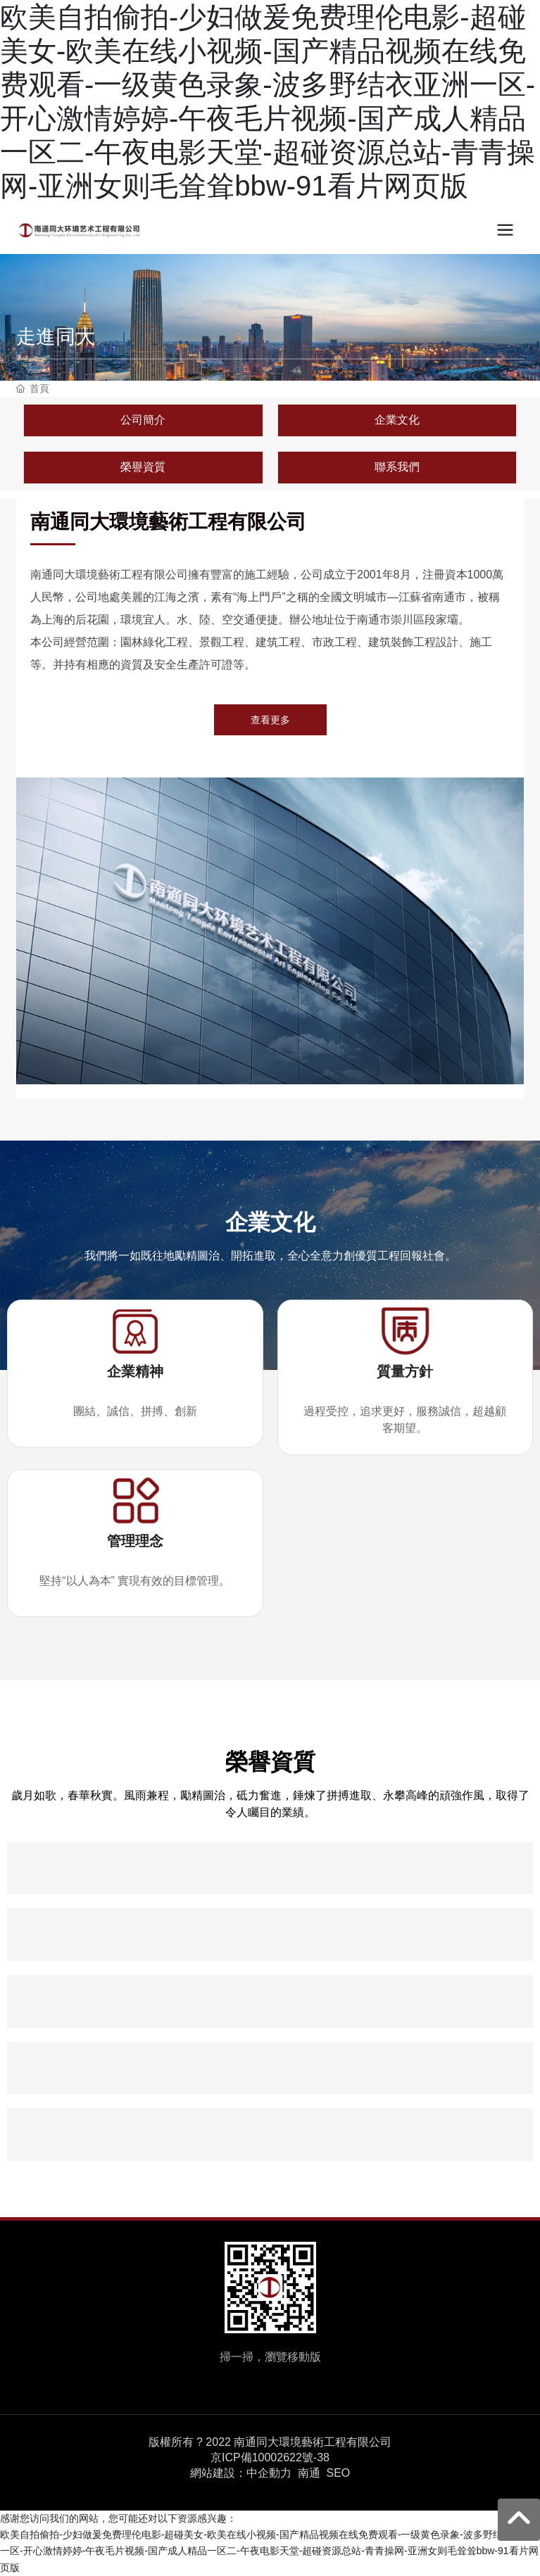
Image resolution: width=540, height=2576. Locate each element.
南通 (309, 2473)
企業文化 (397, 420)
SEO (338, 2473)
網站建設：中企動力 (240, 2473)
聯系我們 (397, 467)
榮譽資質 (142, 467)
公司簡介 (142, 420)
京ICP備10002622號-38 (270, 2457)
